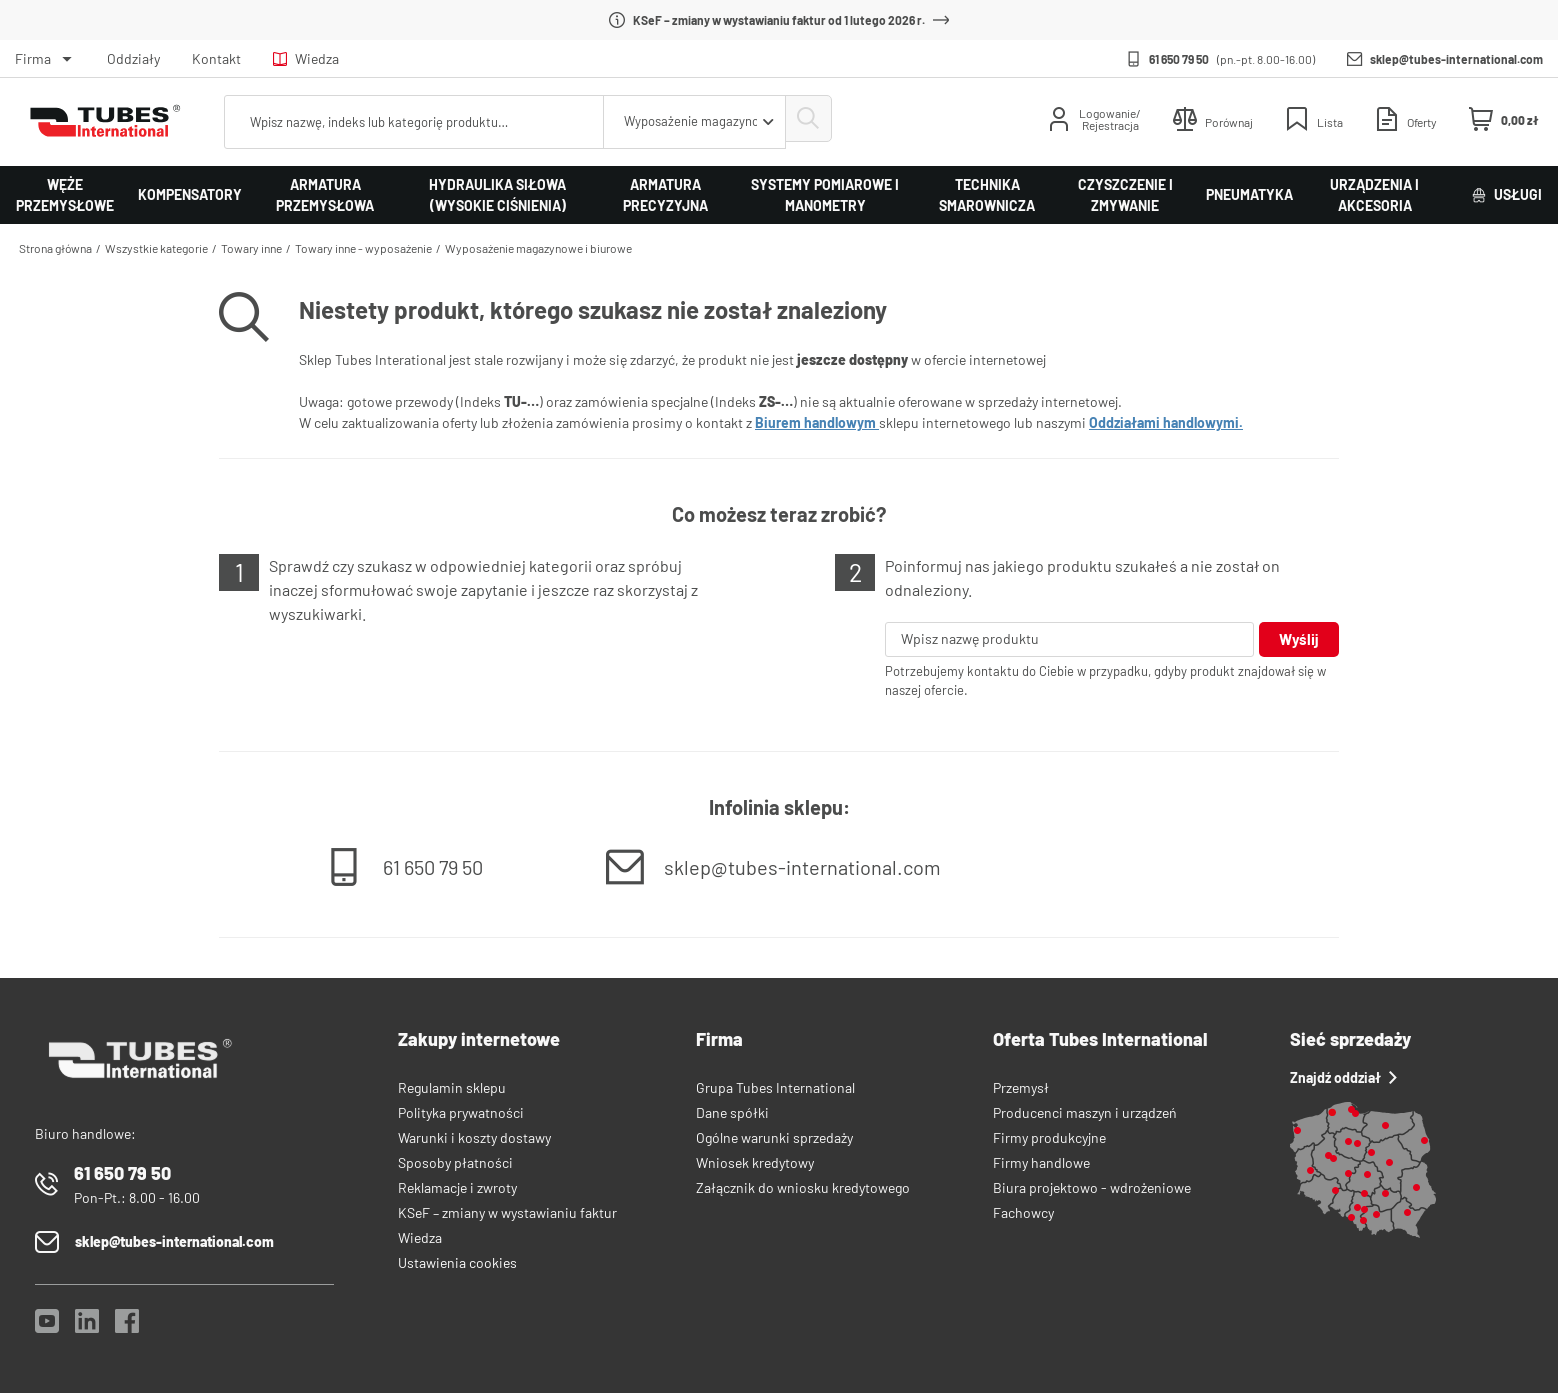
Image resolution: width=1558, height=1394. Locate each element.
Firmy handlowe (1041, 1163)
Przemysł (1021, 1088)
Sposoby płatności (455, 1163)
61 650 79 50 (1179, 59)
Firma (33, 58)
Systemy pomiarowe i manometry (825, 195)
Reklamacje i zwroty (457, 1188)
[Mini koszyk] (1504, 120)
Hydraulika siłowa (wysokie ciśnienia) (497, 195)
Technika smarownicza (987, 195)
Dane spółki (732, 1113)
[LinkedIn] (87, 1327)
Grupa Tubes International (775, 1088)
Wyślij (1298, 639)
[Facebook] (127, 1327)
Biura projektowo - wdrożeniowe (1092, 1188)
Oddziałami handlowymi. (1166, 422)
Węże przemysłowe (65, 195)
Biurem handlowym (817, 422)
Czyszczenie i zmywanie (1125, 195)
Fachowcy (1023, 1213)
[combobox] (688, 122)
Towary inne (251, 248)
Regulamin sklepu (452, 1088)
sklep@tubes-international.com (1456, 59)
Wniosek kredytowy (755, 1163)
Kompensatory (190, 194)
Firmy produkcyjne (1049, 1138)
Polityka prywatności (461, 1113)
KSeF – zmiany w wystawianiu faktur (507, 1213)
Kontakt (216, 58)
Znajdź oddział (1343, 1078)
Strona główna (55, 248)
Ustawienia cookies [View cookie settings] (457, 1263)
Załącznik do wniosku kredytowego (803, 1188)
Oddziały (133, 58)
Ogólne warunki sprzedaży (774, 1138)
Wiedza (306, 58)
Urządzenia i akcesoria (1374, 195)
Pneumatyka (1249, 194)
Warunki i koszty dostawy (474, 1138)
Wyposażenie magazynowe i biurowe (538, 248)
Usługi (1507, 194)
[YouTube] (47, 1327)
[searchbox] (411, 122)
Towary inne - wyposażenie (363, 248)
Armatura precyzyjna (665, 195)
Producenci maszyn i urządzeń (1085, 1113)
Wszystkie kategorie (156, 248)
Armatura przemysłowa (325, 195)
